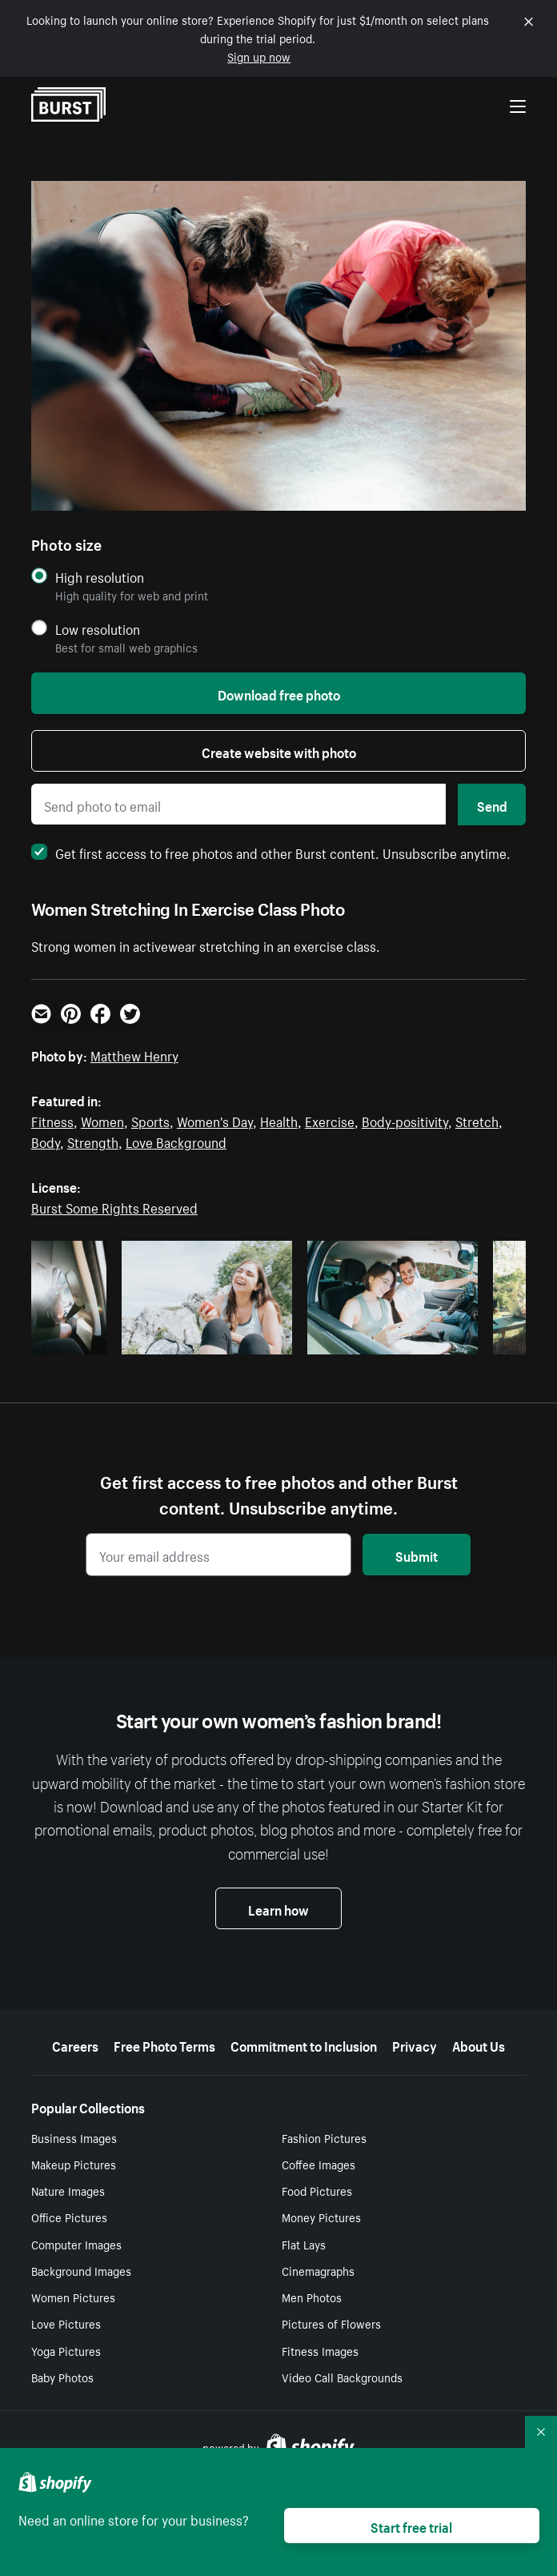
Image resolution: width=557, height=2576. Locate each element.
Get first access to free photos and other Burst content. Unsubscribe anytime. (271, 852)
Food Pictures (317, 2190)
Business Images (74, 2137)
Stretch (477, 1119)
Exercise (330, 1119)
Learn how (278, 1908)
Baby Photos (62, 2376)
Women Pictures (73, 2296)
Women (102, 1119)
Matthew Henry (134, 1054)
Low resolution (97, 629)
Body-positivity (405, 1119)
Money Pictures (321, 2216)
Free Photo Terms (164, 2044)
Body (45, 1140)
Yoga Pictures (66, 2350)
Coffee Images (318, 2164)
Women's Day (215, 1119)
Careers (75, 2044)
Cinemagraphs (318, 2270)
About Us (478, 2044)
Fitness (52, 1119)
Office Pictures (69, 2216)
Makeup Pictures (73, 2164)
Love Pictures (66, 2323)
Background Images (81, 2270)
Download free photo (279, 693)
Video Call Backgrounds (342, 2376)
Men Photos (312, 2296)
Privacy (414, 2044)
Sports (150, 1119)
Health (279, 1119)
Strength (92, 1140)
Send (492, 804)
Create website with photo (279, 750)
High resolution (99, 577)
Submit (416, 1554)
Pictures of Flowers (331, 2323)
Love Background (176, 1140)
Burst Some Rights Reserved (114, 1206)
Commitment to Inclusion (303, 2044)
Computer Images (76, 2244)
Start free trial (411, 2525)
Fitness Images (320, 2350)
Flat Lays (304, 2244)
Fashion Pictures (324, 2137)
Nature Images (68, 2190)
